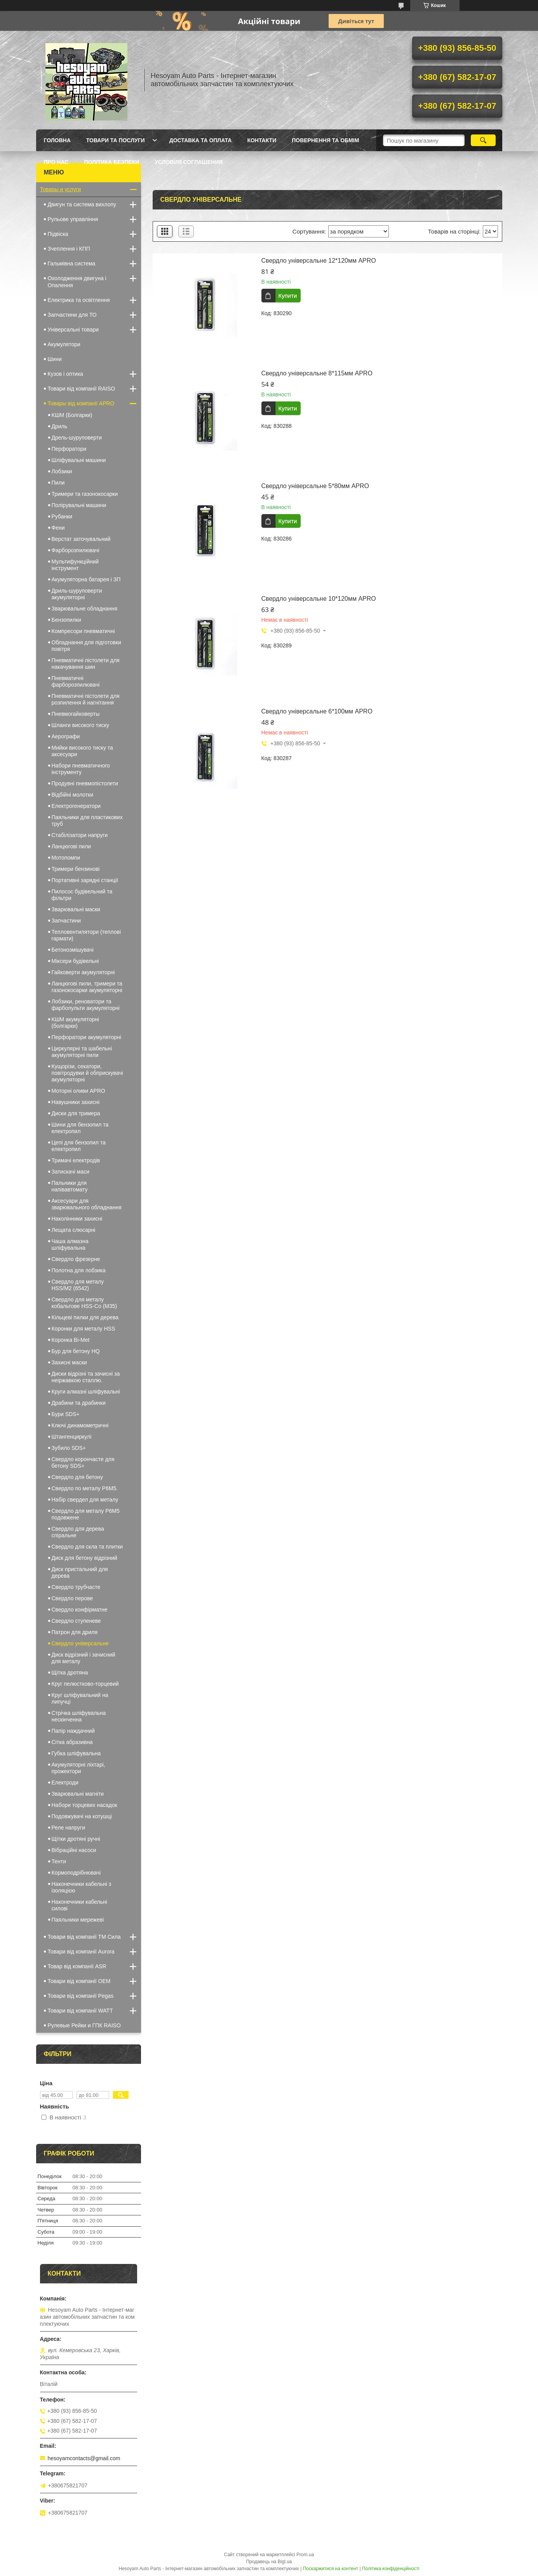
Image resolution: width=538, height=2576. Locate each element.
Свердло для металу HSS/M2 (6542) (78, 1284)
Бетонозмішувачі (73, 950)
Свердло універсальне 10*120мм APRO (318, 598)
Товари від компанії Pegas (81, 1996)
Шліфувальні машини (79, 460)
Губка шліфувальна (76, 1753)
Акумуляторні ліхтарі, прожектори (78, 1768)
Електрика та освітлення (79, 300)
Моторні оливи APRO (78, 1091)
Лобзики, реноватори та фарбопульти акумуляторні (86, 1004)
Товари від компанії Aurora (81, 1951)
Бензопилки (66, 620)
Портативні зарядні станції (85, 880)
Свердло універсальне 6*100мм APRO (317, 711)
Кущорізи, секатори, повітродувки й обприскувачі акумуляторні (87, 1073)
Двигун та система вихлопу (82, 204)
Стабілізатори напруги (80, 835)
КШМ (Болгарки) (72, 415)
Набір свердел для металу (85, 1499)
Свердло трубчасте (76, 1587)
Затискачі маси (71, 1172)
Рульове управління (73, 219)
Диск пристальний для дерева (80, 1572)
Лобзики (62, 471)
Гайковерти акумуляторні (83, 972)
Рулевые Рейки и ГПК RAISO (84, 2025)
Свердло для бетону (77, 1477)
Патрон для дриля (75, 1632)
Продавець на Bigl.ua (269, 2561)
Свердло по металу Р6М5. (85, 1488)
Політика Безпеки (111, 162)
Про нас (56, 162)
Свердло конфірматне (80, 1609)
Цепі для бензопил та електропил (79, 1145)
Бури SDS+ (66, 1414)
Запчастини (66, 920)
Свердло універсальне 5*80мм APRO (315, 486)
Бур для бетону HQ (76, 1351)
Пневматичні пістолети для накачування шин (86, 663)
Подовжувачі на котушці (82, 1816)
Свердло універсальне (80, 1643)
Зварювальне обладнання (85, 608)
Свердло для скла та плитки (87, 1547)
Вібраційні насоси (74, 1850)
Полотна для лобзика (79, 1270)
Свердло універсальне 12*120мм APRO (318, 260)
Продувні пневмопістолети (85, 783)
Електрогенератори (76, 806)
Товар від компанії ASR (77, 1966)
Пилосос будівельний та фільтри (82, 894)
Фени (58, 528)
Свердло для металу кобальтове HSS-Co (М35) (84, 1302)
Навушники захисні (76, 1102)
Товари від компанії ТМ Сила (84, 1937)
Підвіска (58, 234)
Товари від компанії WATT (80, 2010)
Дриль (60, 426)
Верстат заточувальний (81, 539)
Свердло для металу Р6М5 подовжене (86, 1514)
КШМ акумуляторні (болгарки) (75, 1022)
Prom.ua (305, 2554)
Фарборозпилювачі (75, 550)
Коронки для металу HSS (83, 1328)
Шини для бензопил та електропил (80, 1127)
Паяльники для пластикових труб (87, 820)
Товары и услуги (60, 189)
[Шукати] (483, 140)
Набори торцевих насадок (84, 1805)
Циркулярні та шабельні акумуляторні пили (82, 1051)
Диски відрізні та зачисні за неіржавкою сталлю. (86, 1377)
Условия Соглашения (189, 162)
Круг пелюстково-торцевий (85, 1684)
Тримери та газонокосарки (85, 494)
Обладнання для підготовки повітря (86, 645)
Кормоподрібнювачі (76, 1873)
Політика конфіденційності (391, 2568)
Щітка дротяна (70, 1672)
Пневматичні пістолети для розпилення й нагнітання (86, 699)
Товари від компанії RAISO (81, 388)
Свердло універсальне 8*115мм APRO (317, 373)
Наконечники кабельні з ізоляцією (81, 1887)
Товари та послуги (115, 140)
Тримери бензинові (76, 869)
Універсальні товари (73, 329)
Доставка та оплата (200, 140)
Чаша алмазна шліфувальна (70, 1244)
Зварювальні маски (76, 909)
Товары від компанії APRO (81, 403)
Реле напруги (68, 1827)
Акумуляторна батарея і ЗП (86, 579)
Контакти (261, 140)
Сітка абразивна (72, 1742)
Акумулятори (64, 344)
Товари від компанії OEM (79, 1981)
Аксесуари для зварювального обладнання (87, 1204)
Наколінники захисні (77, 1219)
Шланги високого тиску (81, 725)
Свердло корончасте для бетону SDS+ (83, 1462)
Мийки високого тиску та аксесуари (82, 751)
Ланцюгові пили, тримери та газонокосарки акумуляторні (87, 986)
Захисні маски (69, 1362)
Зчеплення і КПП (69, 249)
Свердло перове (72, 1598)
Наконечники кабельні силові (79, 1905)
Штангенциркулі (72, 1437)
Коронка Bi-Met (71, 1340)
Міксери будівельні (75, 961)
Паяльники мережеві (78, 1920)
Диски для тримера (76, 1113)
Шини (55, 359)
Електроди (65, 1782)
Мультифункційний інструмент (75, 564)
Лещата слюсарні (74, 1230)
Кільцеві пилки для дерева (85, 1317)
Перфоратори (69, 449)
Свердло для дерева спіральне (78, 1532)
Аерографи (66, 736)
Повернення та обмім (325, 140)
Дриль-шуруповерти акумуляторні (77, 594)
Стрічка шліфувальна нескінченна (79, 1716)
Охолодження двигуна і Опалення (77, 281)
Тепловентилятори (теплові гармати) (86, 935)
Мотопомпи (66, 858)
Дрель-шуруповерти (77, 437)
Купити (288, 295)
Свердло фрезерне (76, 1259)
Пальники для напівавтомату (70, 1186)
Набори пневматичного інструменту (81, 768)
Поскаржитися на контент (330, 2568)
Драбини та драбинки (79, 1403)
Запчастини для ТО (72, 315)
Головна (57, 140)
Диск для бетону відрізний (84, 1558)
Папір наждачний (73, 1731)
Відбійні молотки (73, 795)
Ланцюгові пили (71, 846)
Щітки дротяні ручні (76, 1839)
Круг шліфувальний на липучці (80, 1698)
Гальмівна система (72, 263)
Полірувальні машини (79, 505)
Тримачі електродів (76, 1160)
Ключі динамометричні (80, 1425)
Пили (58, 483)
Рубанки (62, 516)
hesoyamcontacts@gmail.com (84, 2458)
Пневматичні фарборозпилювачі (76, 681)
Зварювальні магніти (78, 1794)
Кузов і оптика (65, 374)
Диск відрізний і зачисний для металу (83, 1658)
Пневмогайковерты (76, 714)
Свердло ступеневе (76, 1621)
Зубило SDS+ (69, 1448)
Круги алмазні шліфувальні (86, 1391)
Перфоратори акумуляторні (87, 1037)
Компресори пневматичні (83, 631)
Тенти (59, 1861)
